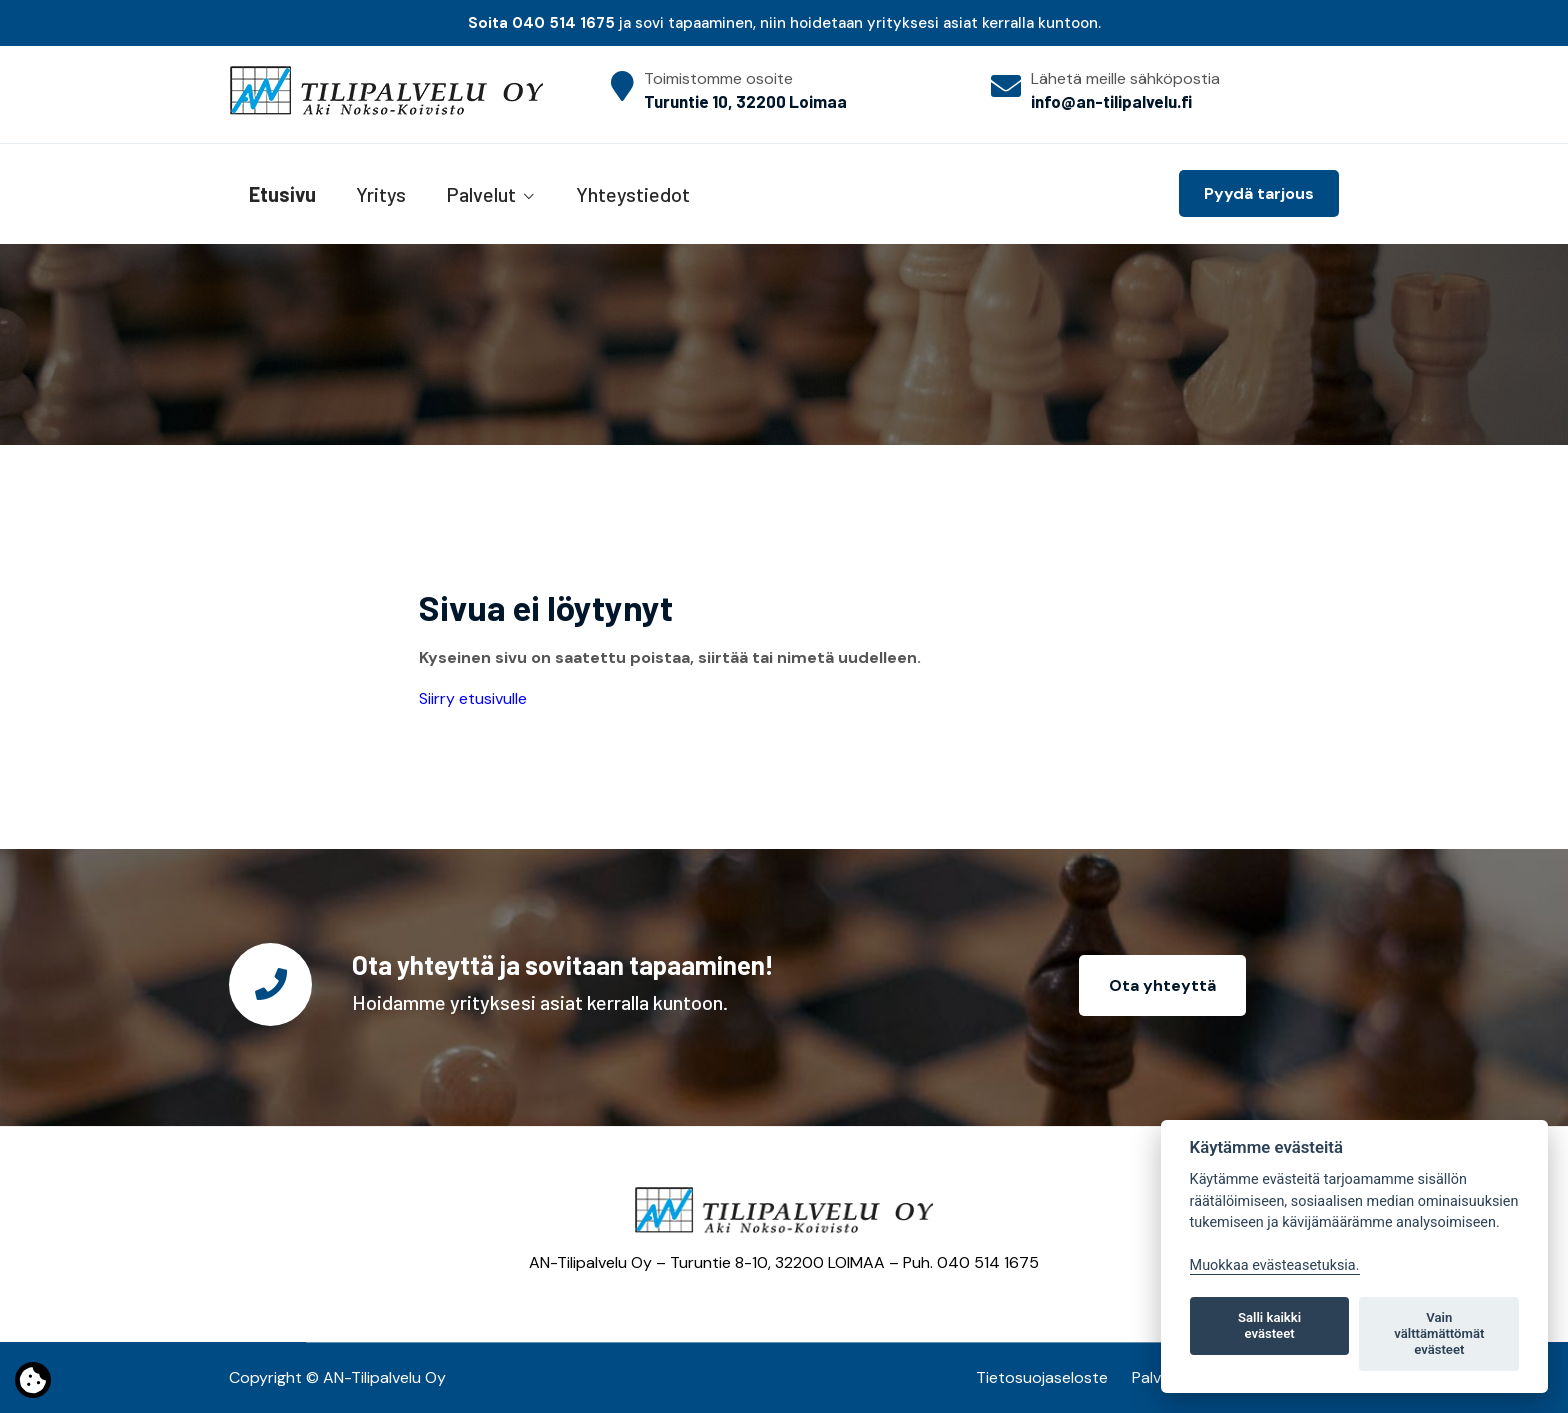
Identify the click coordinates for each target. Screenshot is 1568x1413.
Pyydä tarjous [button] (1259, 193)
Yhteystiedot (633, 194)
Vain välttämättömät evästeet (1439, 1333)
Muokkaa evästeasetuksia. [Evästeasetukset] (1275, 1265)
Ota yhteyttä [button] (1162, 985)
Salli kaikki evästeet (1269, 1325)
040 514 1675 (988, 1262)
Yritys (381, 194)
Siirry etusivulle (473, 698)
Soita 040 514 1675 (541, 23)
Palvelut (481, 194)
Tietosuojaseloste (1042, 1377)
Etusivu (282, 194)
